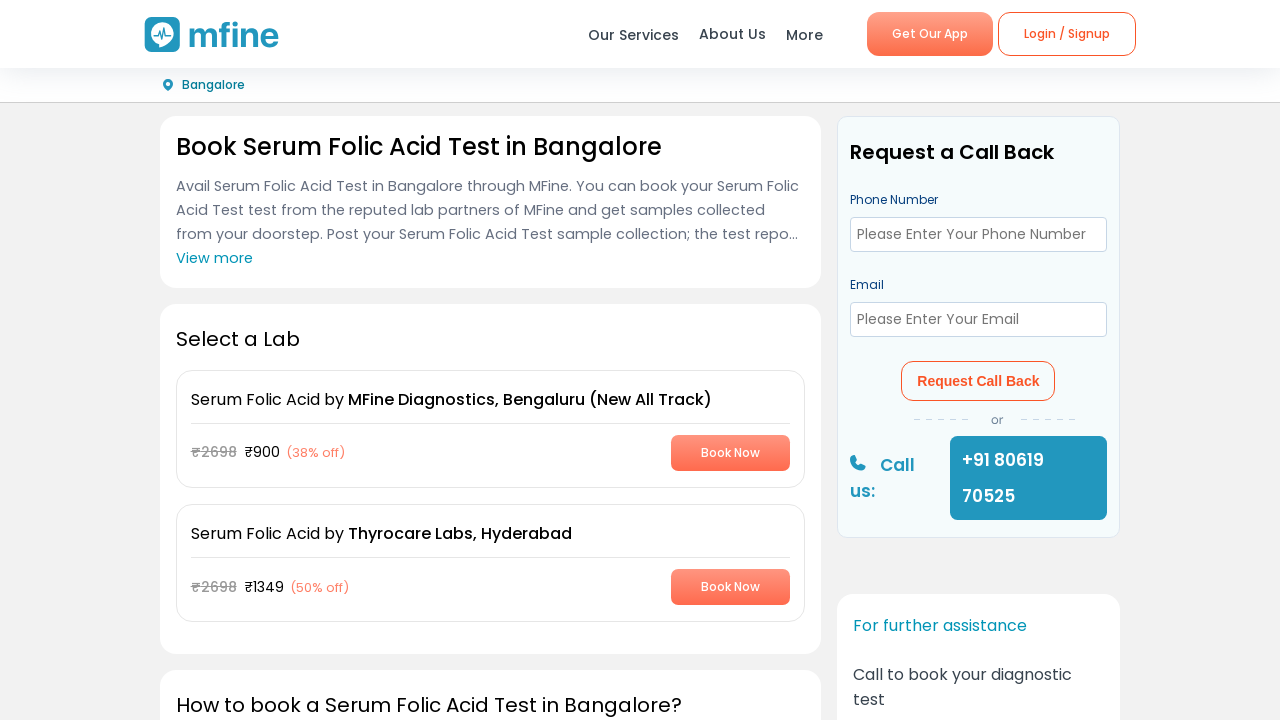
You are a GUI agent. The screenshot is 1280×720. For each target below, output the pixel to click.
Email (867, 284)
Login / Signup (1067, 33)
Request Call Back (978, 381)
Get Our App (930, 33)
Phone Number (894, 199)
